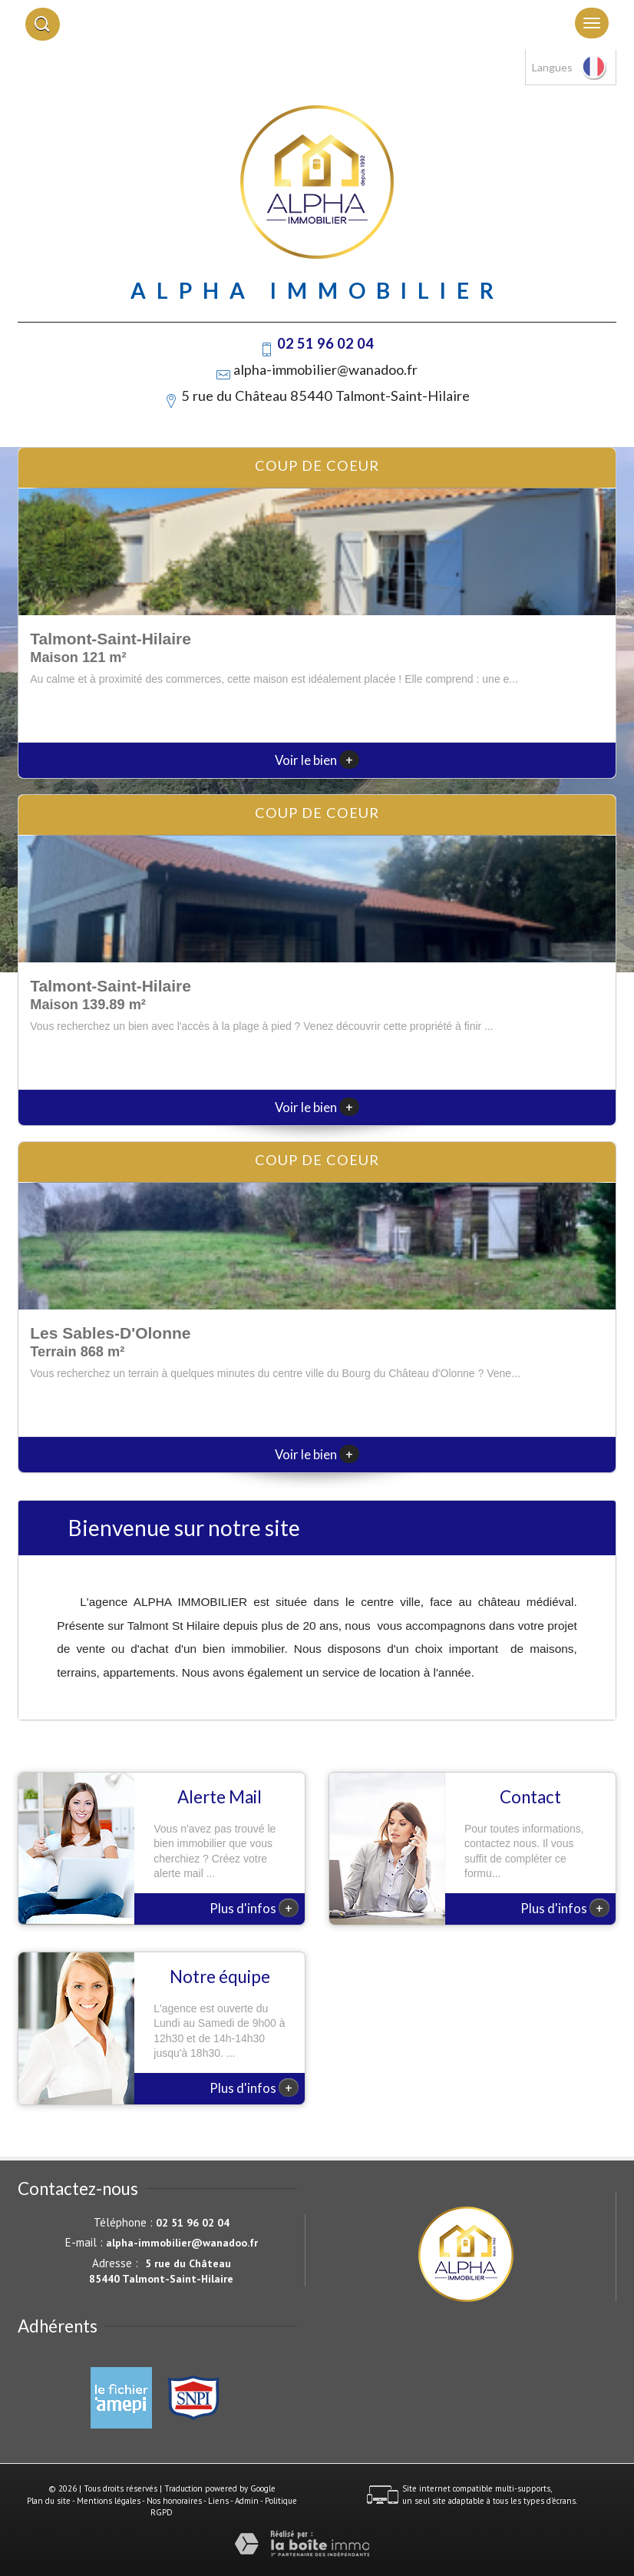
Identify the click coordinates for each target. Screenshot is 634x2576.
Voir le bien (317, 760)
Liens (218, 2500)
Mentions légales (108, 2500)
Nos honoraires (174, 2500)
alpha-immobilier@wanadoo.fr (325, 369)
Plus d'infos (254, 1908)
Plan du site (49, 2500)
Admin (247, 2500)
